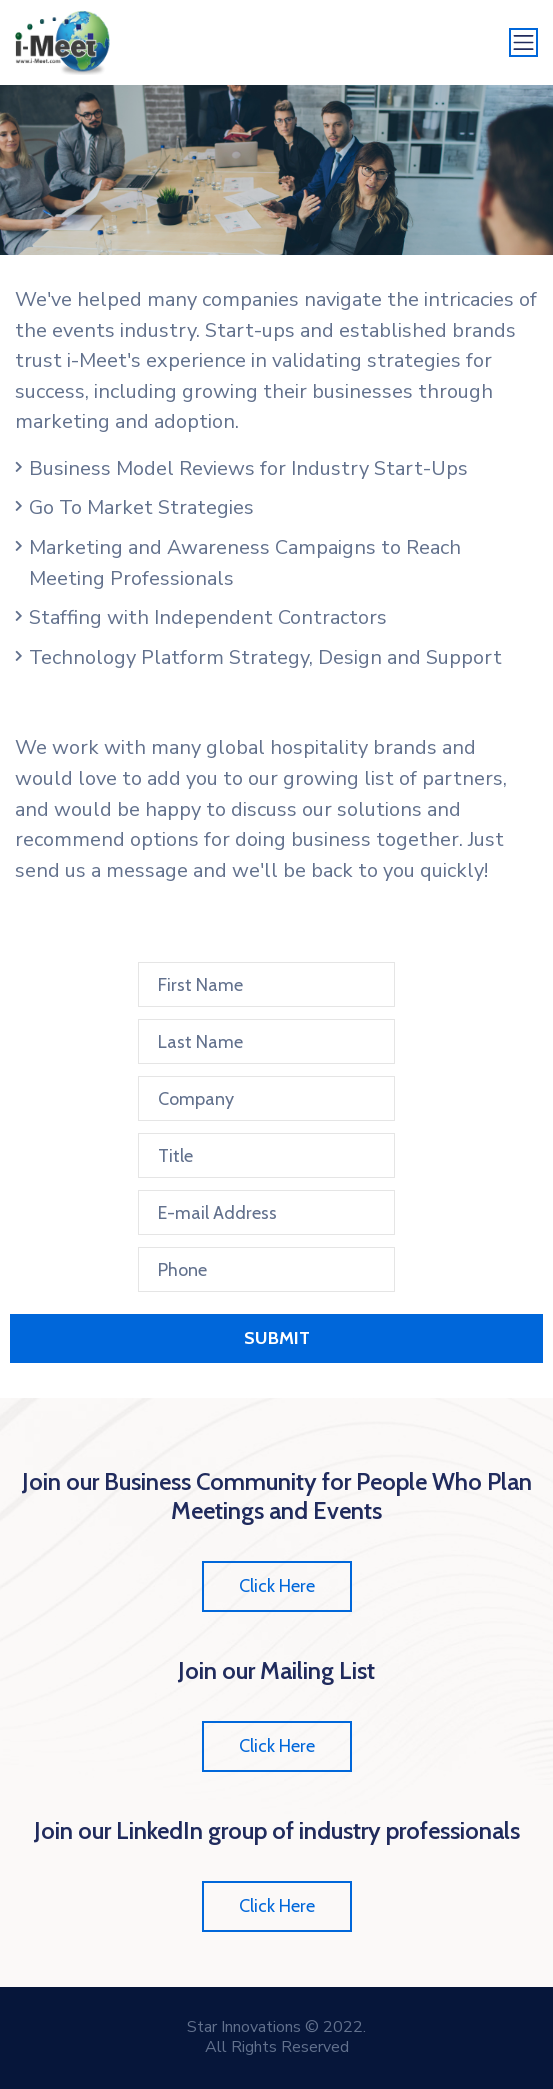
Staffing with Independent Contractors (208, 617)
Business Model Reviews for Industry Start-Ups (248, 468)
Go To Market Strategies (141, 507)
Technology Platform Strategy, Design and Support (265, 657)
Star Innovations (244, 2027)
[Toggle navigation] (524, 43)
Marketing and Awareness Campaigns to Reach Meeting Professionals (245, 563)
